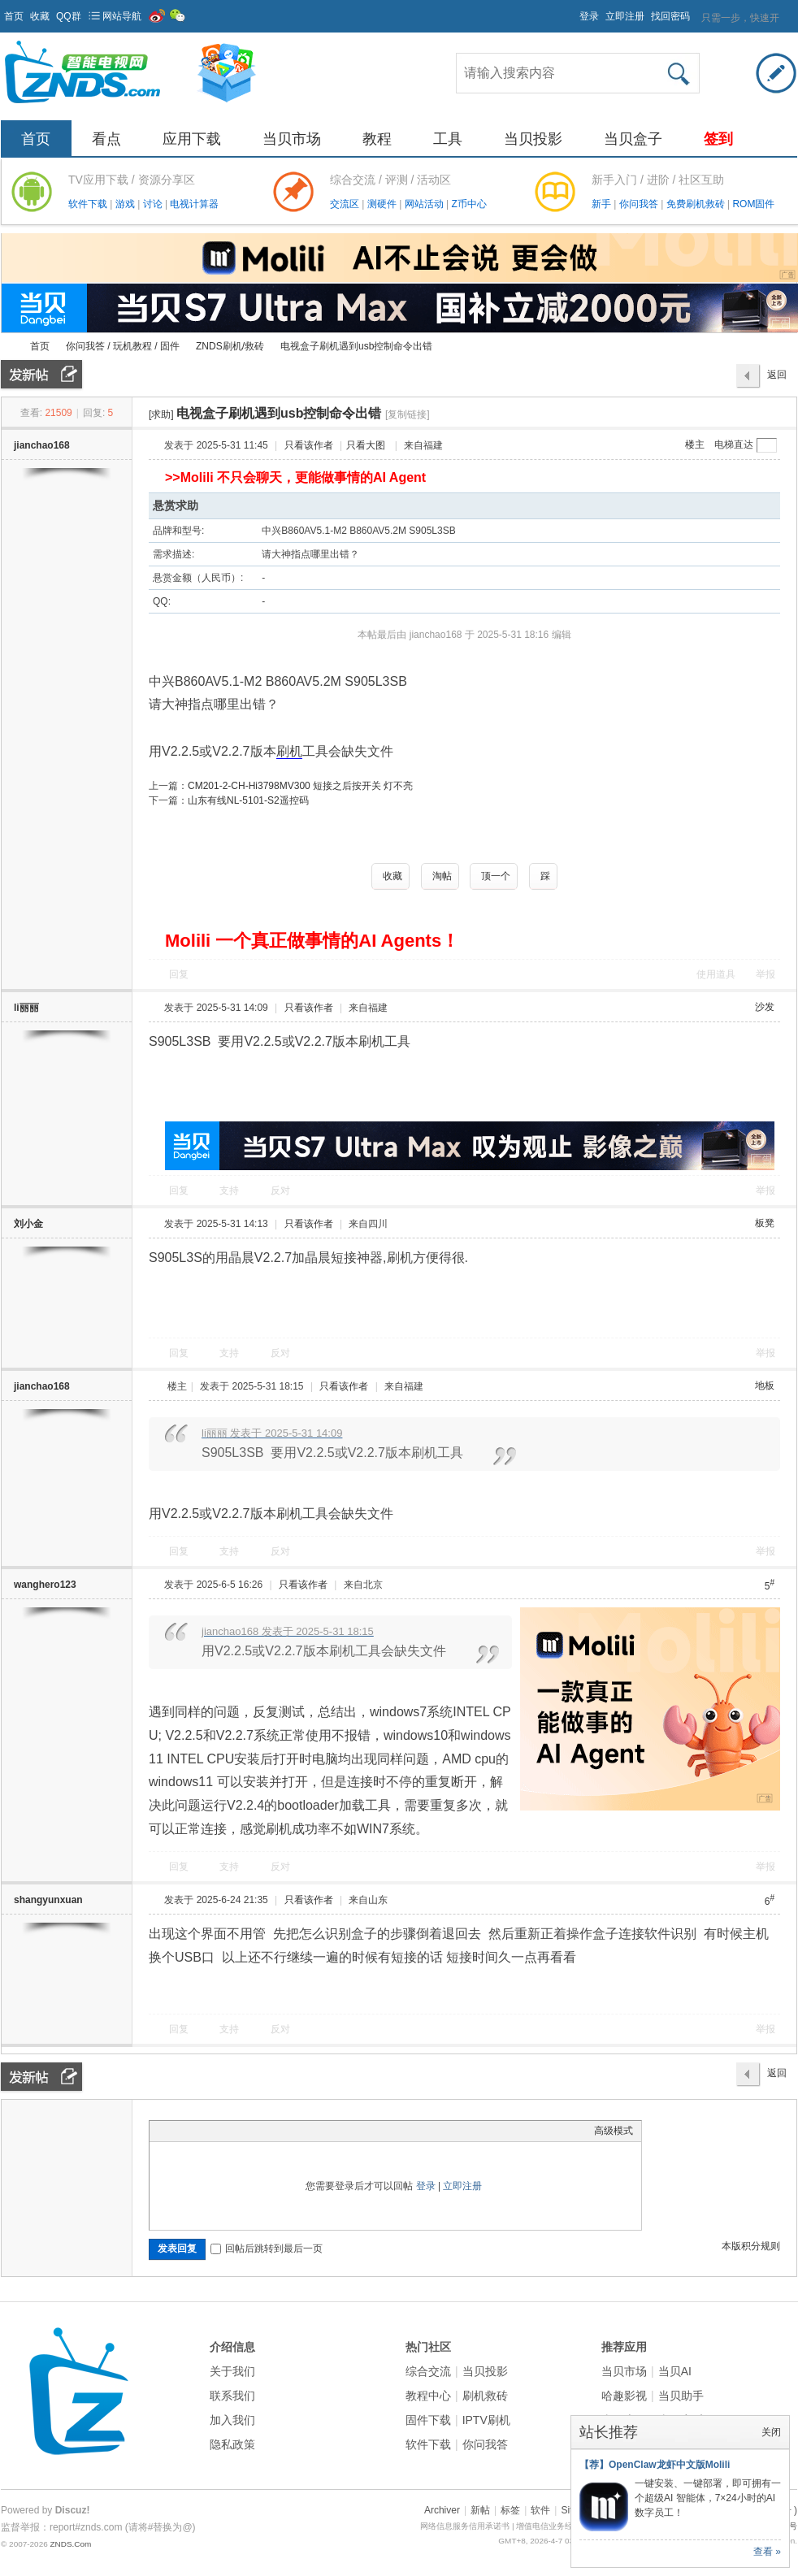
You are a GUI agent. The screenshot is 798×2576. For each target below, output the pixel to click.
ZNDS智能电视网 (7, 346)
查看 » (767, 2551)
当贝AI (675, 2371)
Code (259, 2131)
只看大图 (365, 445)
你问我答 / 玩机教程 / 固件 (123, 346)
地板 (764, 1385)
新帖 (480, 2510)
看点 (106, 139)
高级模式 (613, 2130)
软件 (540, 2510)
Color (178, 2131)
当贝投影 (533, 139)
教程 (377, 139)
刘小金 (28, 1223)
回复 (179, 974)
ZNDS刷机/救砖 (230, 346)
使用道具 (715, 974)
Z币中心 (468, 204)
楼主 (695, 444)
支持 (230, 1190)
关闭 (771, 2432)
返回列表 (777, 378)
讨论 (154, 204)
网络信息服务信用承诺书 (465, 2526)
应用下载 (192, 139)
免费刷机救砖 (696, 204)
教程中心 (428, 2395)
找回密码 (670, 16)
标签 (510, 2510)
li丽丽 (26, 1007)
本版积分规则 (751, 2246)
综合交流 (428, 2371)
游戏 (126, 204)
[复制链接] (407, 414)
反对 (280, 1190)
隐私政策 (232, 2444)
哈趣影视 (624, 2395)
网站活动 (425, 204)
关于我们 (232, 2371)
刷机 (289, 751)
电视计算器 (194, 204)
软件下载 (89, 204)
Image (198, 2131)
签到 (718, 139)
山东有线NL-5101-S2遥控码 (248, 800)
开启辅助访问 (572, 11)
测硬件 (383, 204)
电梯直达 (733, 444)
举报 (765, 974)
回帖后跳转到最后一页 (266, 2248)
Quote (239, 2131)
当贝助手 (681, 2395)
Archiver (442, 2510)
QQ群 (68, 16)
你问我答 (640, 204)
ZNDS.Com (70, 2543)
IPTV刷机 (486, 2419)
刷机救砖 (485, 2395)
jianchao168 (42, 445)
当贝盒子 (633, 139)
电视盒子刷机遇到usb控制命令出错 (356, 346)
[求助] (161, 414)
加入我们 (232, 2419)
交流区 (344, 204)
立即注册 (624, 16)
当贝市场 (291, 139)
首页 (14, 16)
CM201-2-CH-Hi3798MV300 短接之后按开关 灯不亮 (300, 785)
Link (218, 2131)
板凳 (764, 1223)
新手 (603, 204)
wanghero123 (45, 1584)
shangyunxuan (48, 1900)
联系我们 (232, 2395)
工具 (447, 139)
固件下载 (428, 2419)
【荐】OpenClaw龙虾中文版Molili (654, 2464)
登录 (589, 16)
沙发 (764, 1007)
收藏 (40, 16)
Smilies (279, 2131)
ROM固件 (753, 204)
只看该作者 (308, 445)
